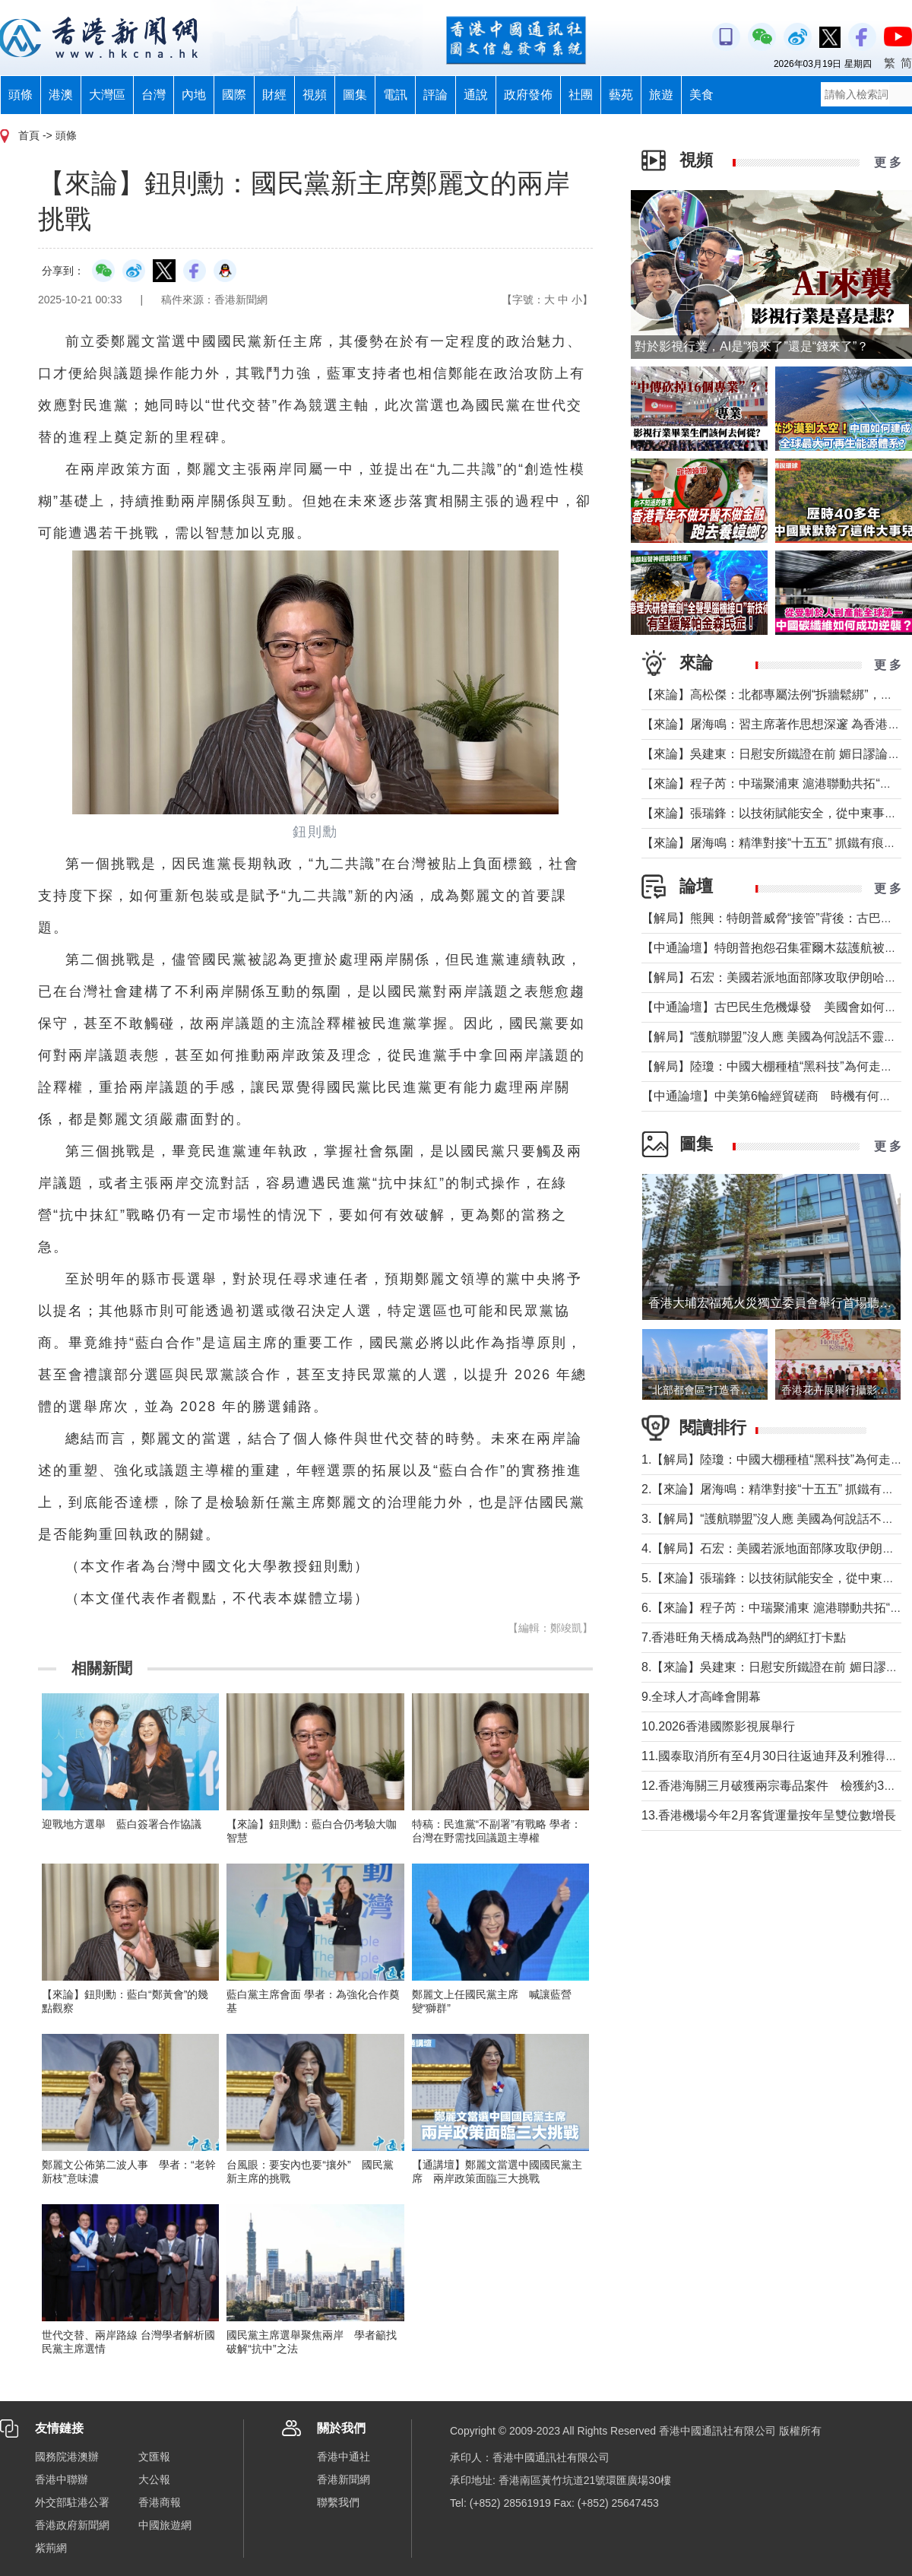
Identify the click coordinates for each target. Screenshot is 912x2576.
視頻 (314, 94)
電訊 (395, 94)
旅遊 (661, 94)
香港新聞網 (343, 2479)
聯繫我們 (338, 2502)
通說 (476, 94)
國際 (234, 94)
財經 (274, 94)
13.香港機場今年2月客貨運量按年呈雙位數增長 (768, 1815)
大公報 (154, 2479)
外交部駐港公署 (72, 2502)
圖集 (355, 94)
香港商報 (159, 2502)
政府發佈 (528, 94)
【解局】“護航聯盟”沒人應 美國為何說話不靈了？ (774, 1036)
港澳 (61, 94)
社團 (580, 94)
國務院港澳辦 (67, 2457)
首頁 (29, 135)
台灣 (153, 94)
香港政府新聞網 (72, 2525)
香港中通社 (343, 2457)
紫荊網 (51, 2548)
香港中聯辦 (61, 2479)
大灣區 (107, 94)
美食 (701, 94)
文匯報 (154, 2457)
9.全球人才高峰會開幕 (701, 1696)
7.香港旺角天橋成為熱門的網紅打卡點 (743, 1637)
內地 (194, 94)
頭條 (20, 94)
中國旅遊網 (165, 2525)
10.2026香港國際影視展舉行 (718, 1726)
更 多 (887, 162)
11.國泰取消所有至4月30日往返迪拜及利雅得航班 (775, 1756)
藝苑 (621, 94)
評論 (435, 94)
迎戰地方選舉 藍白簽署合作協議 (121, 1824)
